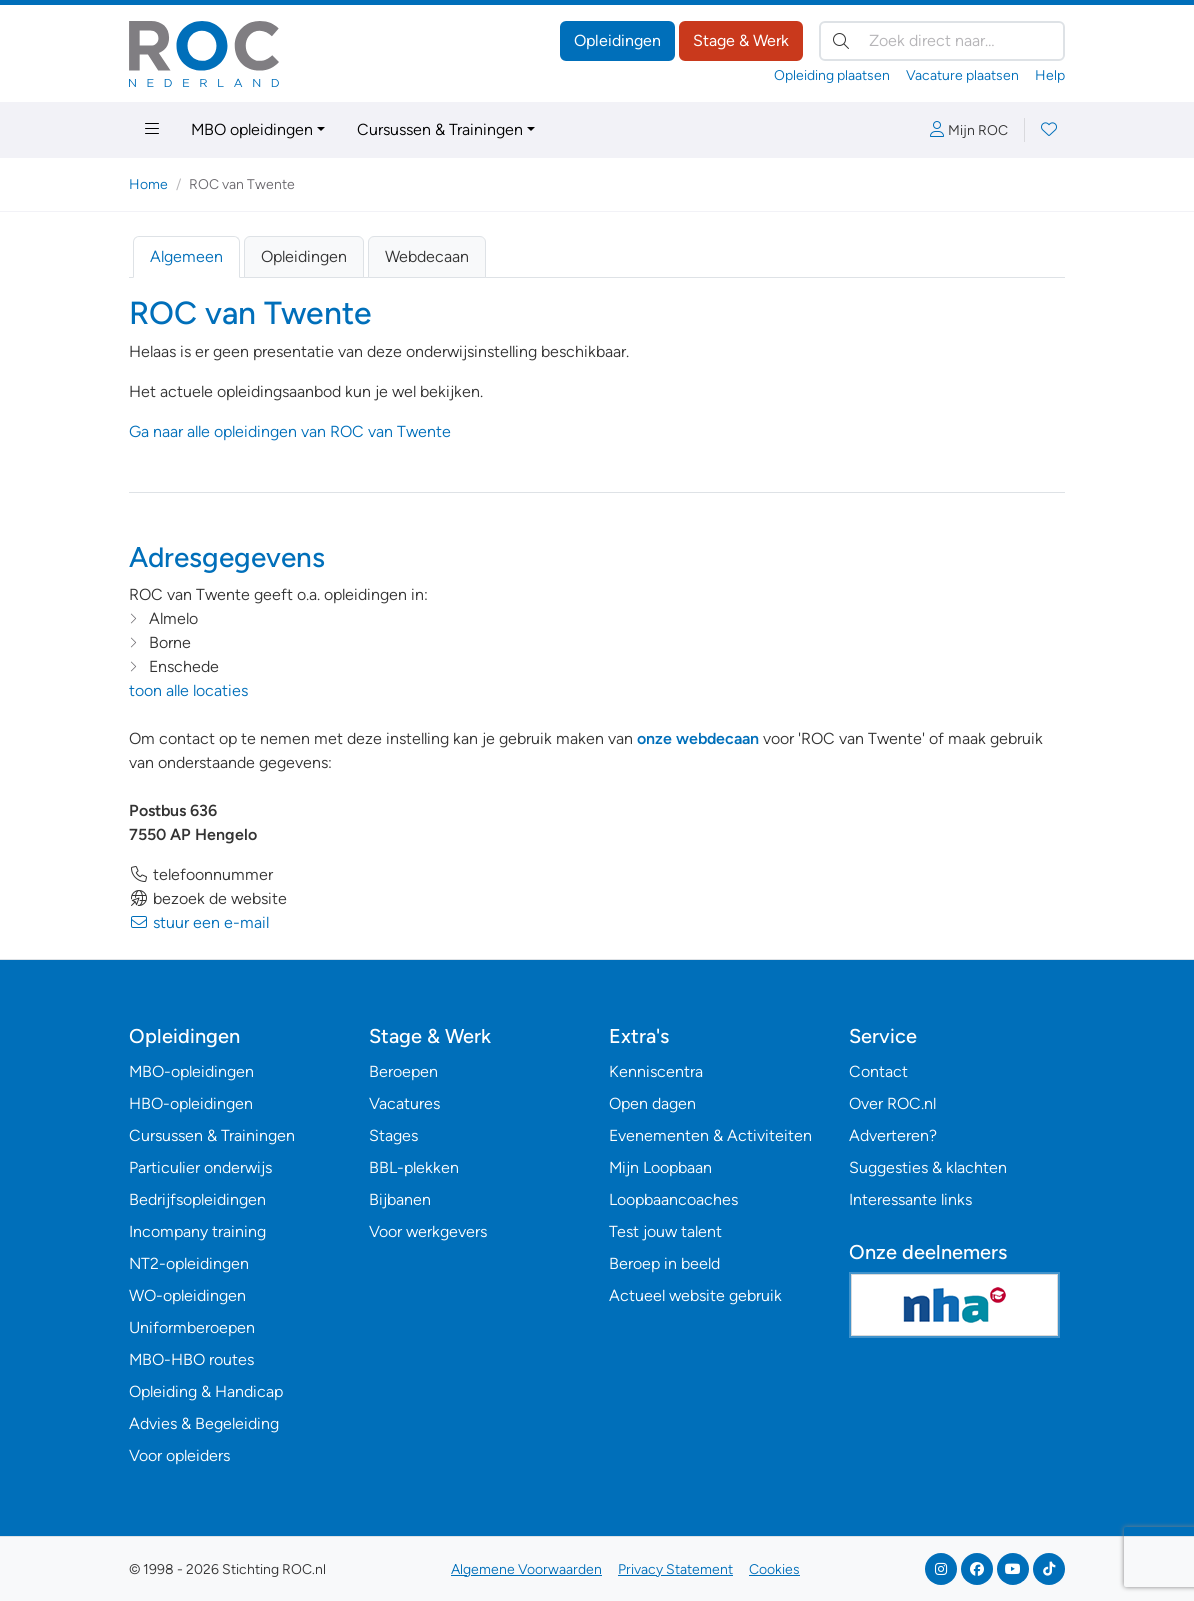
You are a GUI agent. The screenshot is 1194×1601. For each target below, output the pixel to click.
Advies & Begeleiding (204, 1423)
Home (148, 184)
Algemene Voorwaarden (526, 1569)
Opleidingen (617, 40)
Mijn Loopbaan (660, 1167)
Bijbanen (400, 1199)
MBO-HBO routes (191, 1359)
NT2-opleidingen (189, 1263)
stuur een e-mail (199, 922)
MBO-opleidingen (191, 1071)
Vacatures (404, 1103)
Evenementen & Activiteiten (710, 1135)
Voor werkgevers (428, 1231)
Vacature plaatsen (962, 75)
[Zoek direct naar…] (942, 41)
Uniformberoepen (192, 1327)
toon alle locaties (188, 690)
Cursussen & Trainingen (440, 129)
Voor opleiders (179, 1455)
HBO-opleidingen (191, 1103)
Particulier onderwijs (200, 1167)
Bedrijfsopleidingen (197, 1199)
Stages (393, 1135)
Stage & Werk (741, 40)
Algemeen (186, 256)
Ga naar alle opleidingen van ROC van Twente (290, 431)
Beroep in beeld (664, 1263)
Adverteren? (893, 1135)
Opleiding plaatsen (832, 75)
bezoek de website (208, 898)
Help (1050, 75)
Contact (878, 1071)
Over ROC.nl (892, 1103)
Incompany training (197, 1231)
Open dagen (652, 1103)
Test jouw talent (665, 1231)
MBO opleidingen (252, 129)
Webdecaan (427, 256)
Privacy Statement (675, 1569)
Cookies (774, 1569)
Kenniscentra (656, 1071)
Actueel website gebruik (695, 1295)
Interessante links (910, 1199)
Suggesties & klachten (928, 1167)
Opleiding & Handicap (206, 1391)
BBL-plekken (414, 1167)
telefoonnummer (201, 874)
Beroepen (403, 1071)
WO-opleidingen (187, 1295)
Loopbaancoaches (673, 1199)
